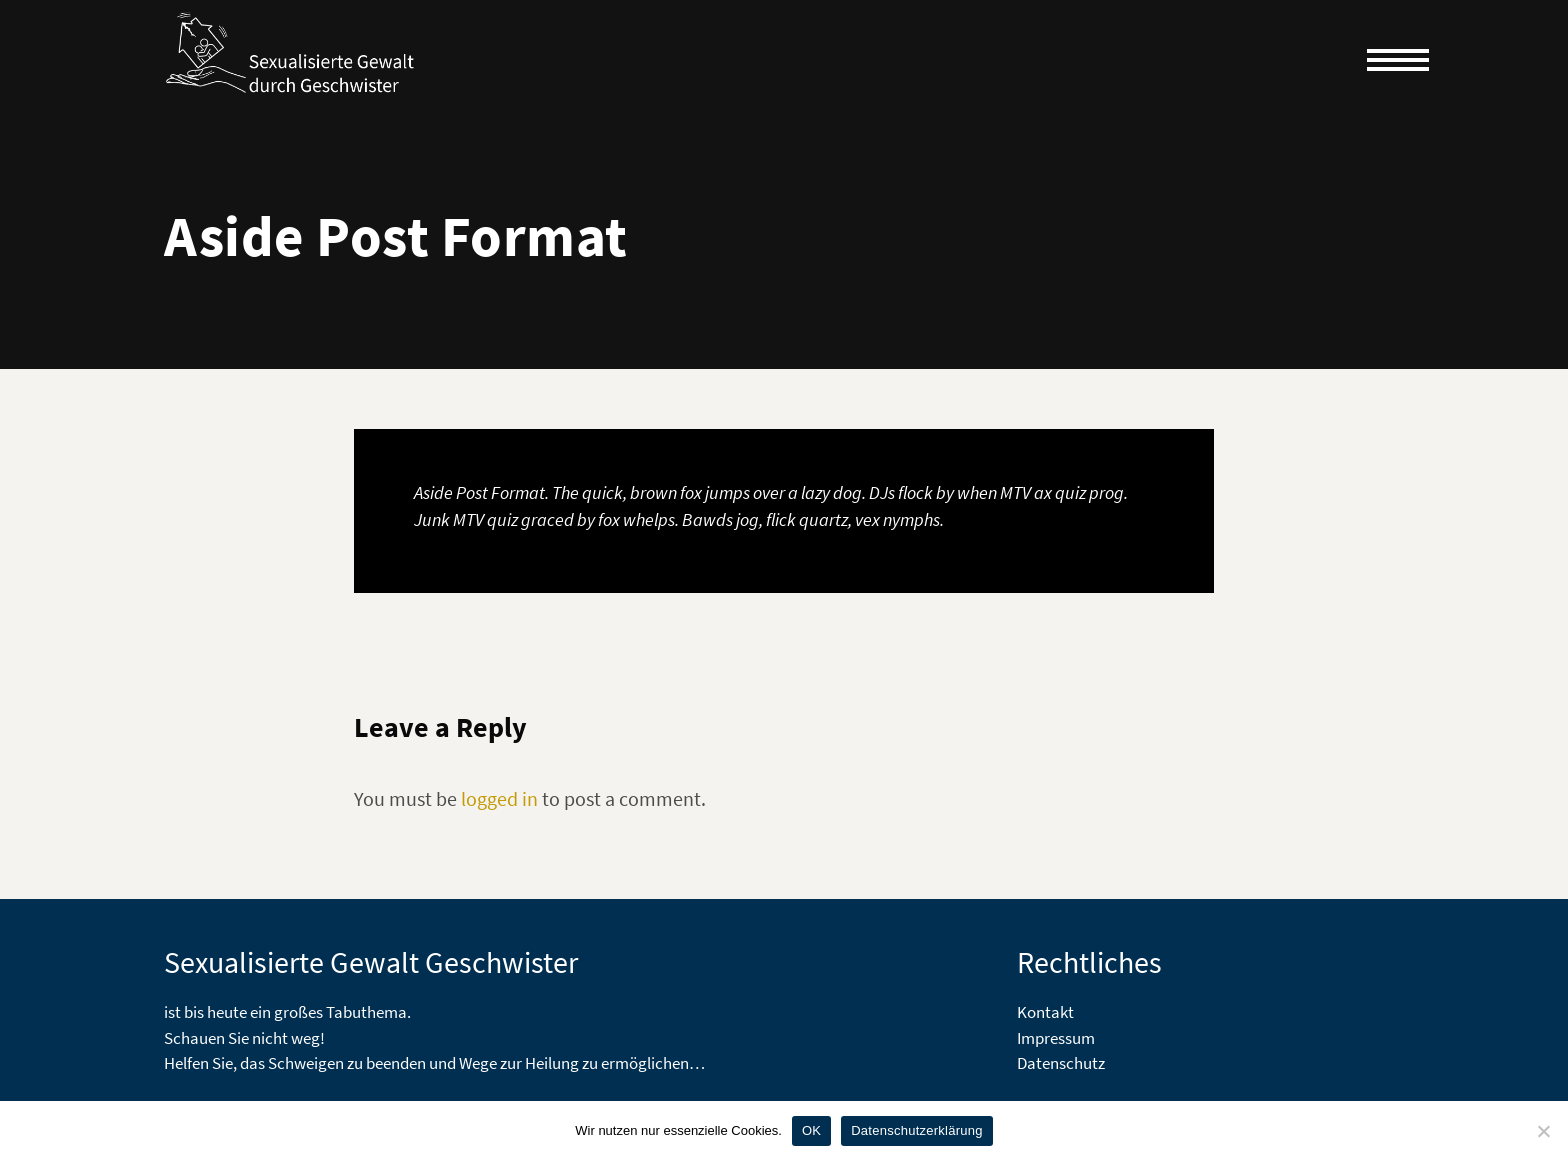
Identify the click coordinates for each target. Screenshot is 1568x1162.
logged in (499, 798)
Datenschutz (1061, 1063)
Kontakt (1045, 1012)
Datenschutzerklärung (916, 1130)
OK (811, 1130)
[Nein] (1543, 1131)
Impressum (1056, 1038)
